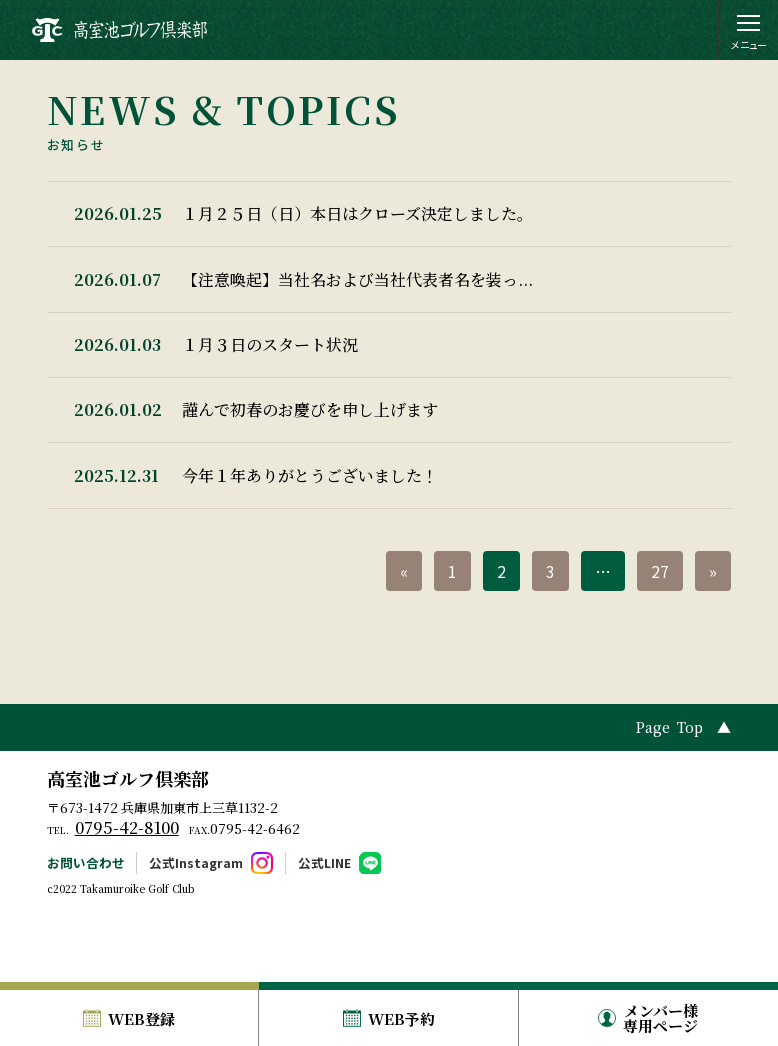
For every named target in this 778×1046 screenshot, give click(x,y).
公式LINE (324, 919)
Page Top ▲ (683, 785)
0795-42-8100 (127, 885)
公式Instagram (196, 919)
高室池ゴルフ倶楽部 (128, 835)
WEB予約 (401, 1018)
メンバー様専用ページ (660, 1018)
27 (660, 628)
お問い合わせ (85, 919)
